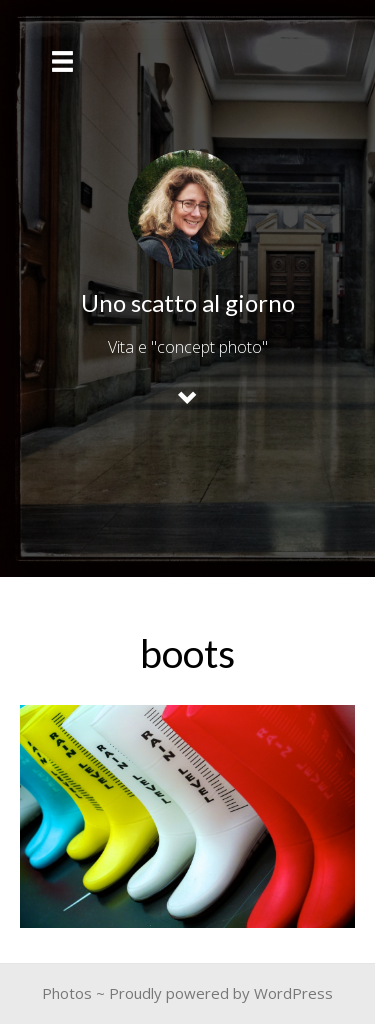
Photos (67, 993)
